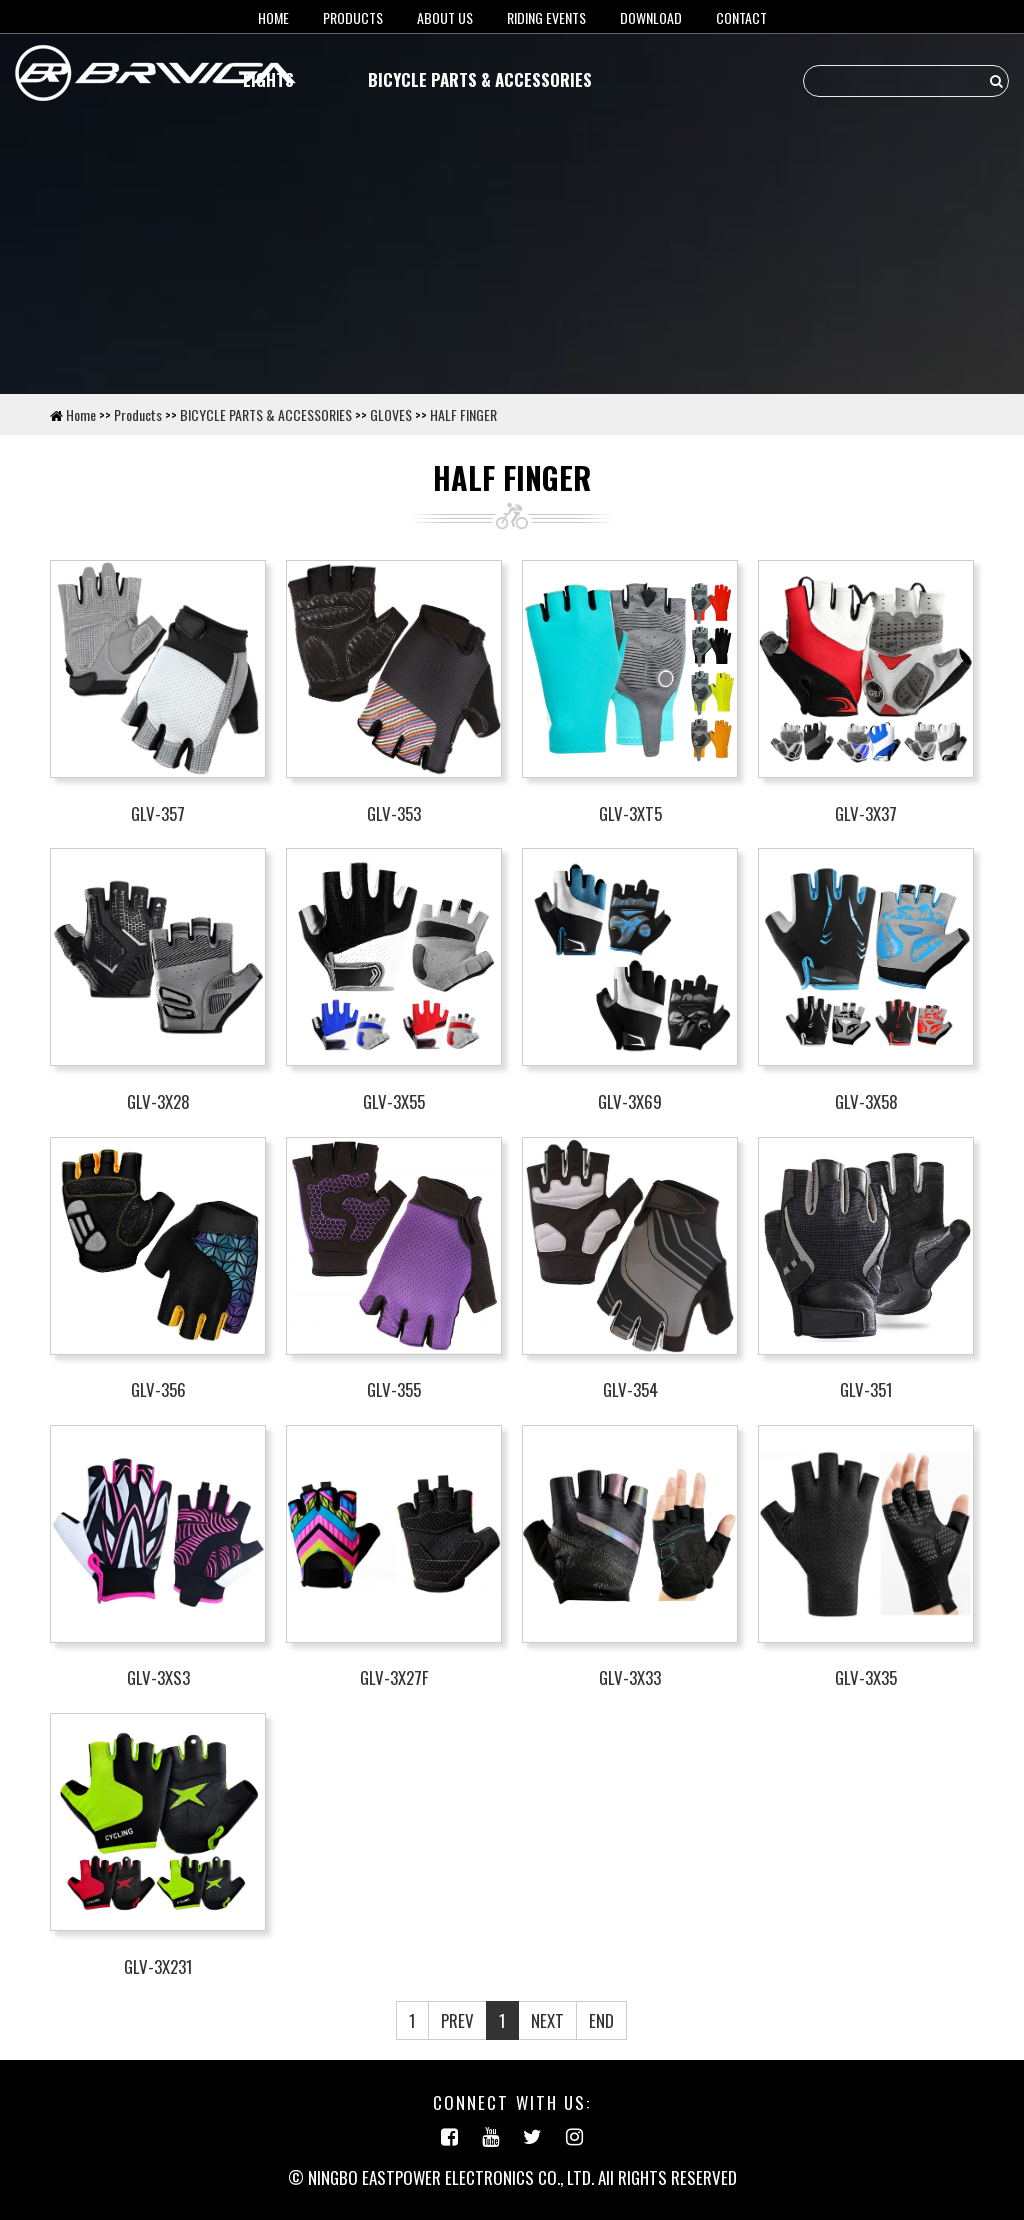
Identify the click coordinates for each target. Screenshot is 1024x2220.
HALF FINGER (463, 414)
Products (353, 17)
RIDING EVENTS (546, 17)
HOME (273, 17)
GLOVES (391, 414)
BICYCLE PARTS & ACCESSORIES (480, 79)
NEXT (547, 2020)
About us (445, 17)
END (601, 2020)
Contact (741, 17)
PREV (457, 2020)
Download (651, 17)
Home (81, 414)
